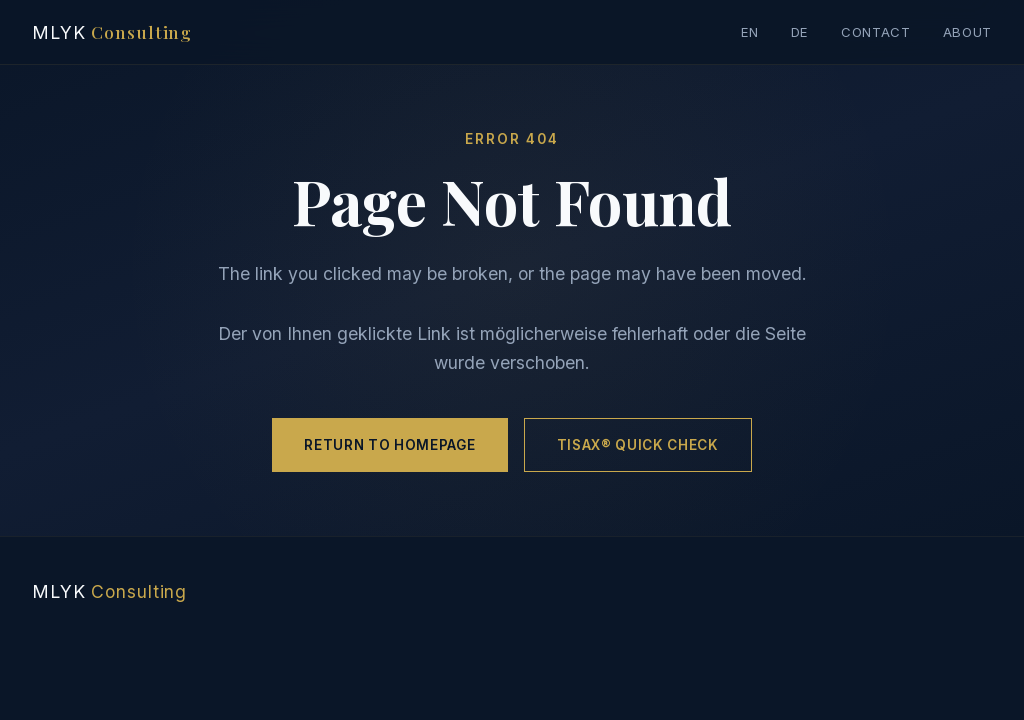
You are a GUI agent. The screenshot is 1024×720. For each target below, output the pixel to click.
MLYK (112, 31)
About (967, 32)
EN (750, 32)
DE (800, 32)
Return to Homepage (389, 445)
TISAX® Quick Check (638, 445)
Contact (876, 32)
